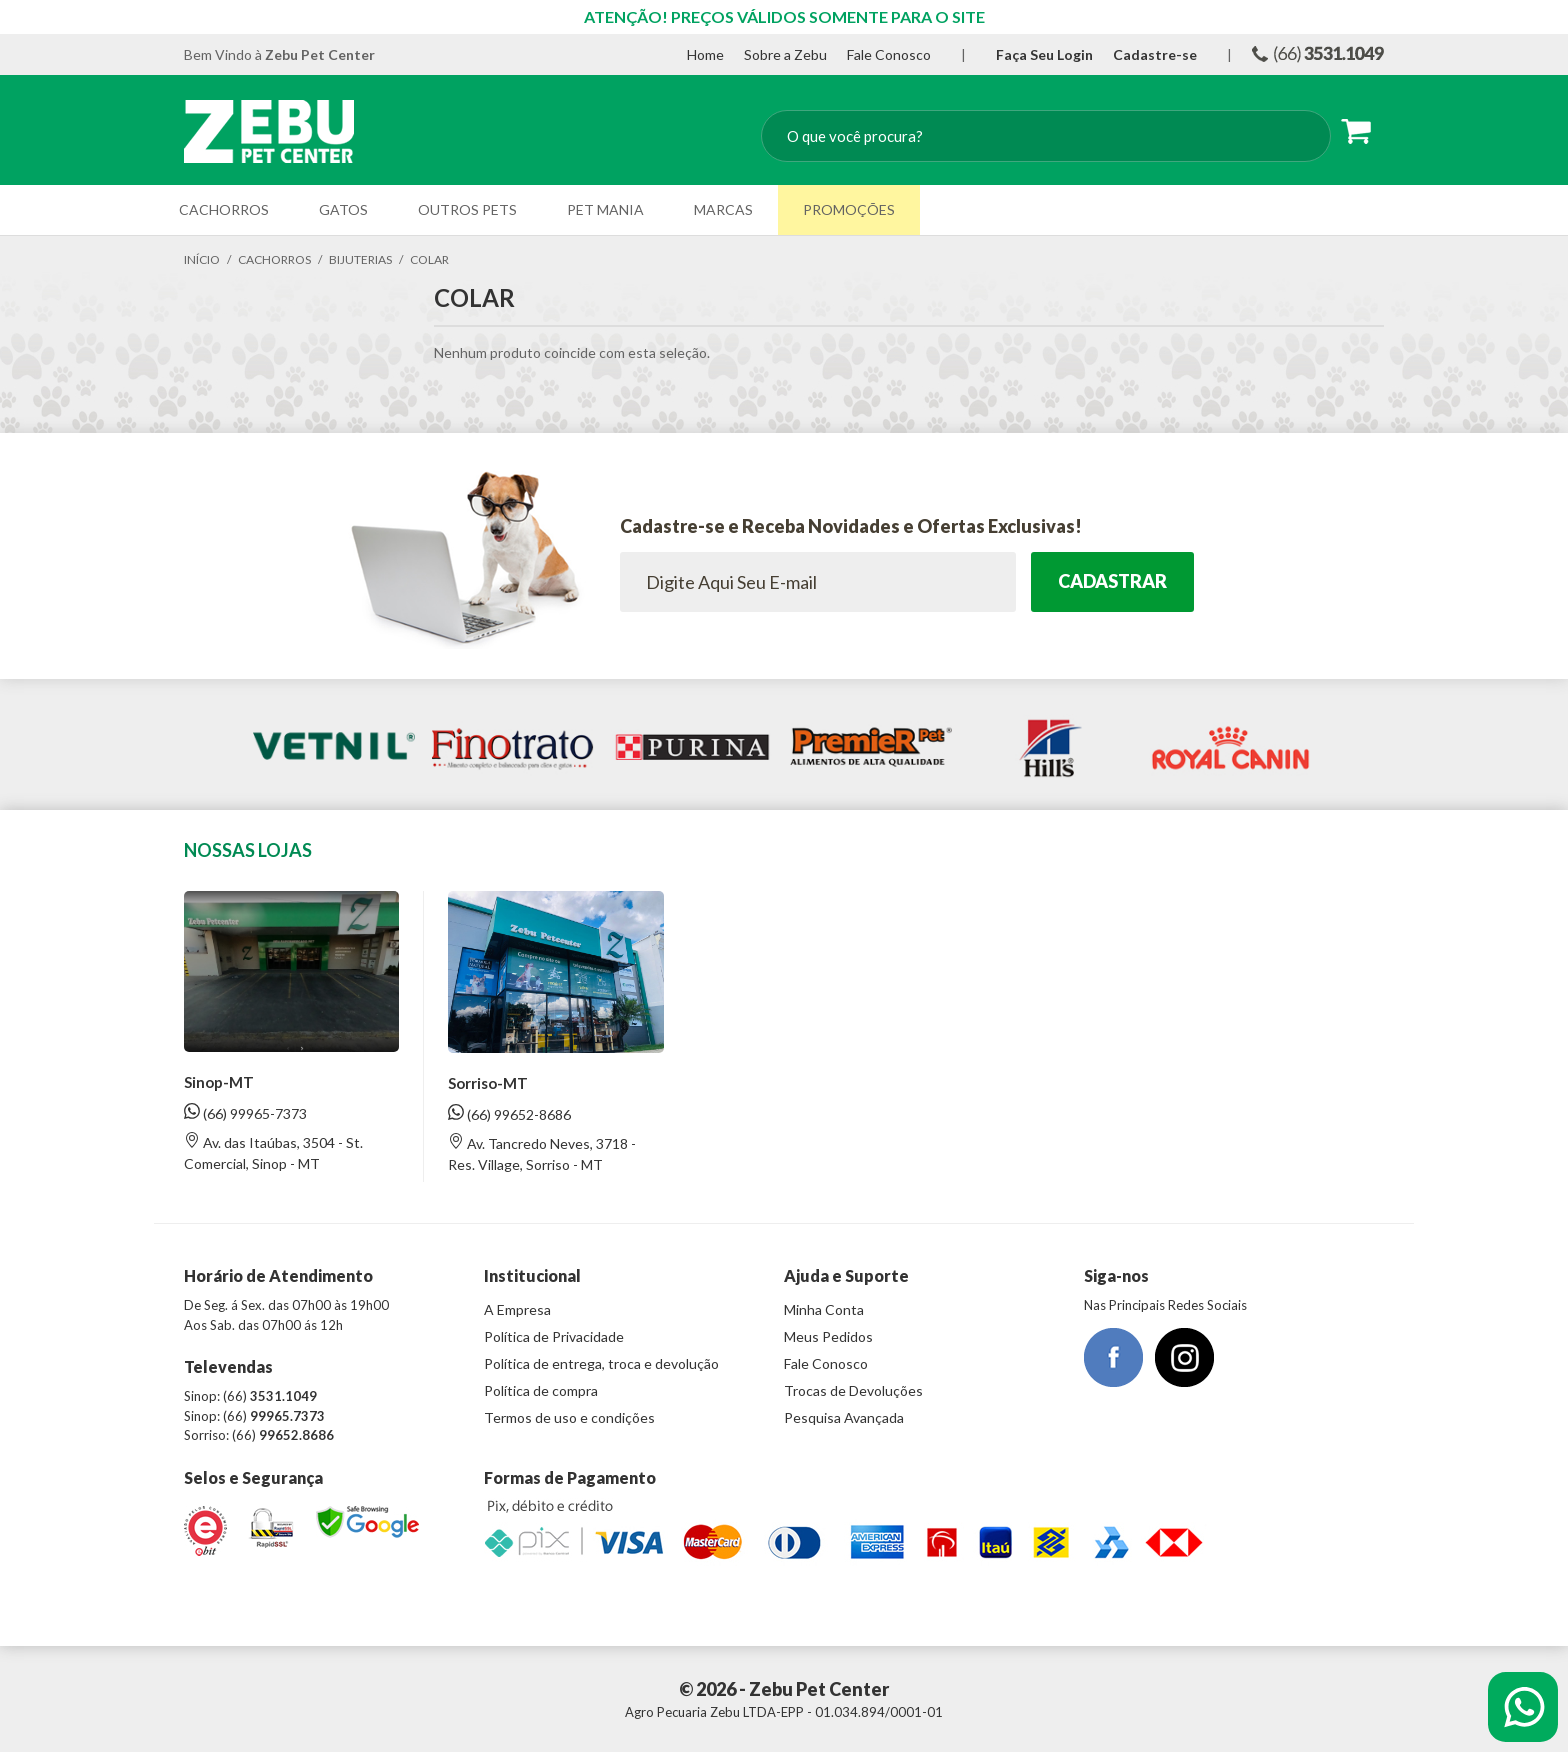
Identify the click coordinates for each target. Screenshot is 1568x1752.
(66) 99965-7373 (245, 1112)
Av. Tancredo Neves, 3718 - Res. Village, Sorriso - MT (542, 1153)
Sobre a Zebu (785, 54)
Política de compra (541, 1390)
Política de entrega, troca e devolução (601, 1363)
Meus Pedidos (828, 1336)
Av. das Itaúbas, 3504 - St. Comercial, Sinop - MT (273, 1152)
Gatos (343, 209)
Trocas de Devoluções (853, 1390)
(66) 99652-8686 (509, 1113)
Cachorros (224, 209)
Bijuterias (360, 259)
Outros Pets (467, 209)
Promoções (849, 209)
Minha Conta (824, 1309)
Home (705, 54)
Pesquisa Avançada (844, 1417)
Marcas (723, 209)
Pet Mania (605, 209)
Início (202, 259)
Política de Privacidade (554, 1336)
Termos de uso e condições (569, 1417)
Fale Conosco (889, 54)
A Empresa (517, 1309)
